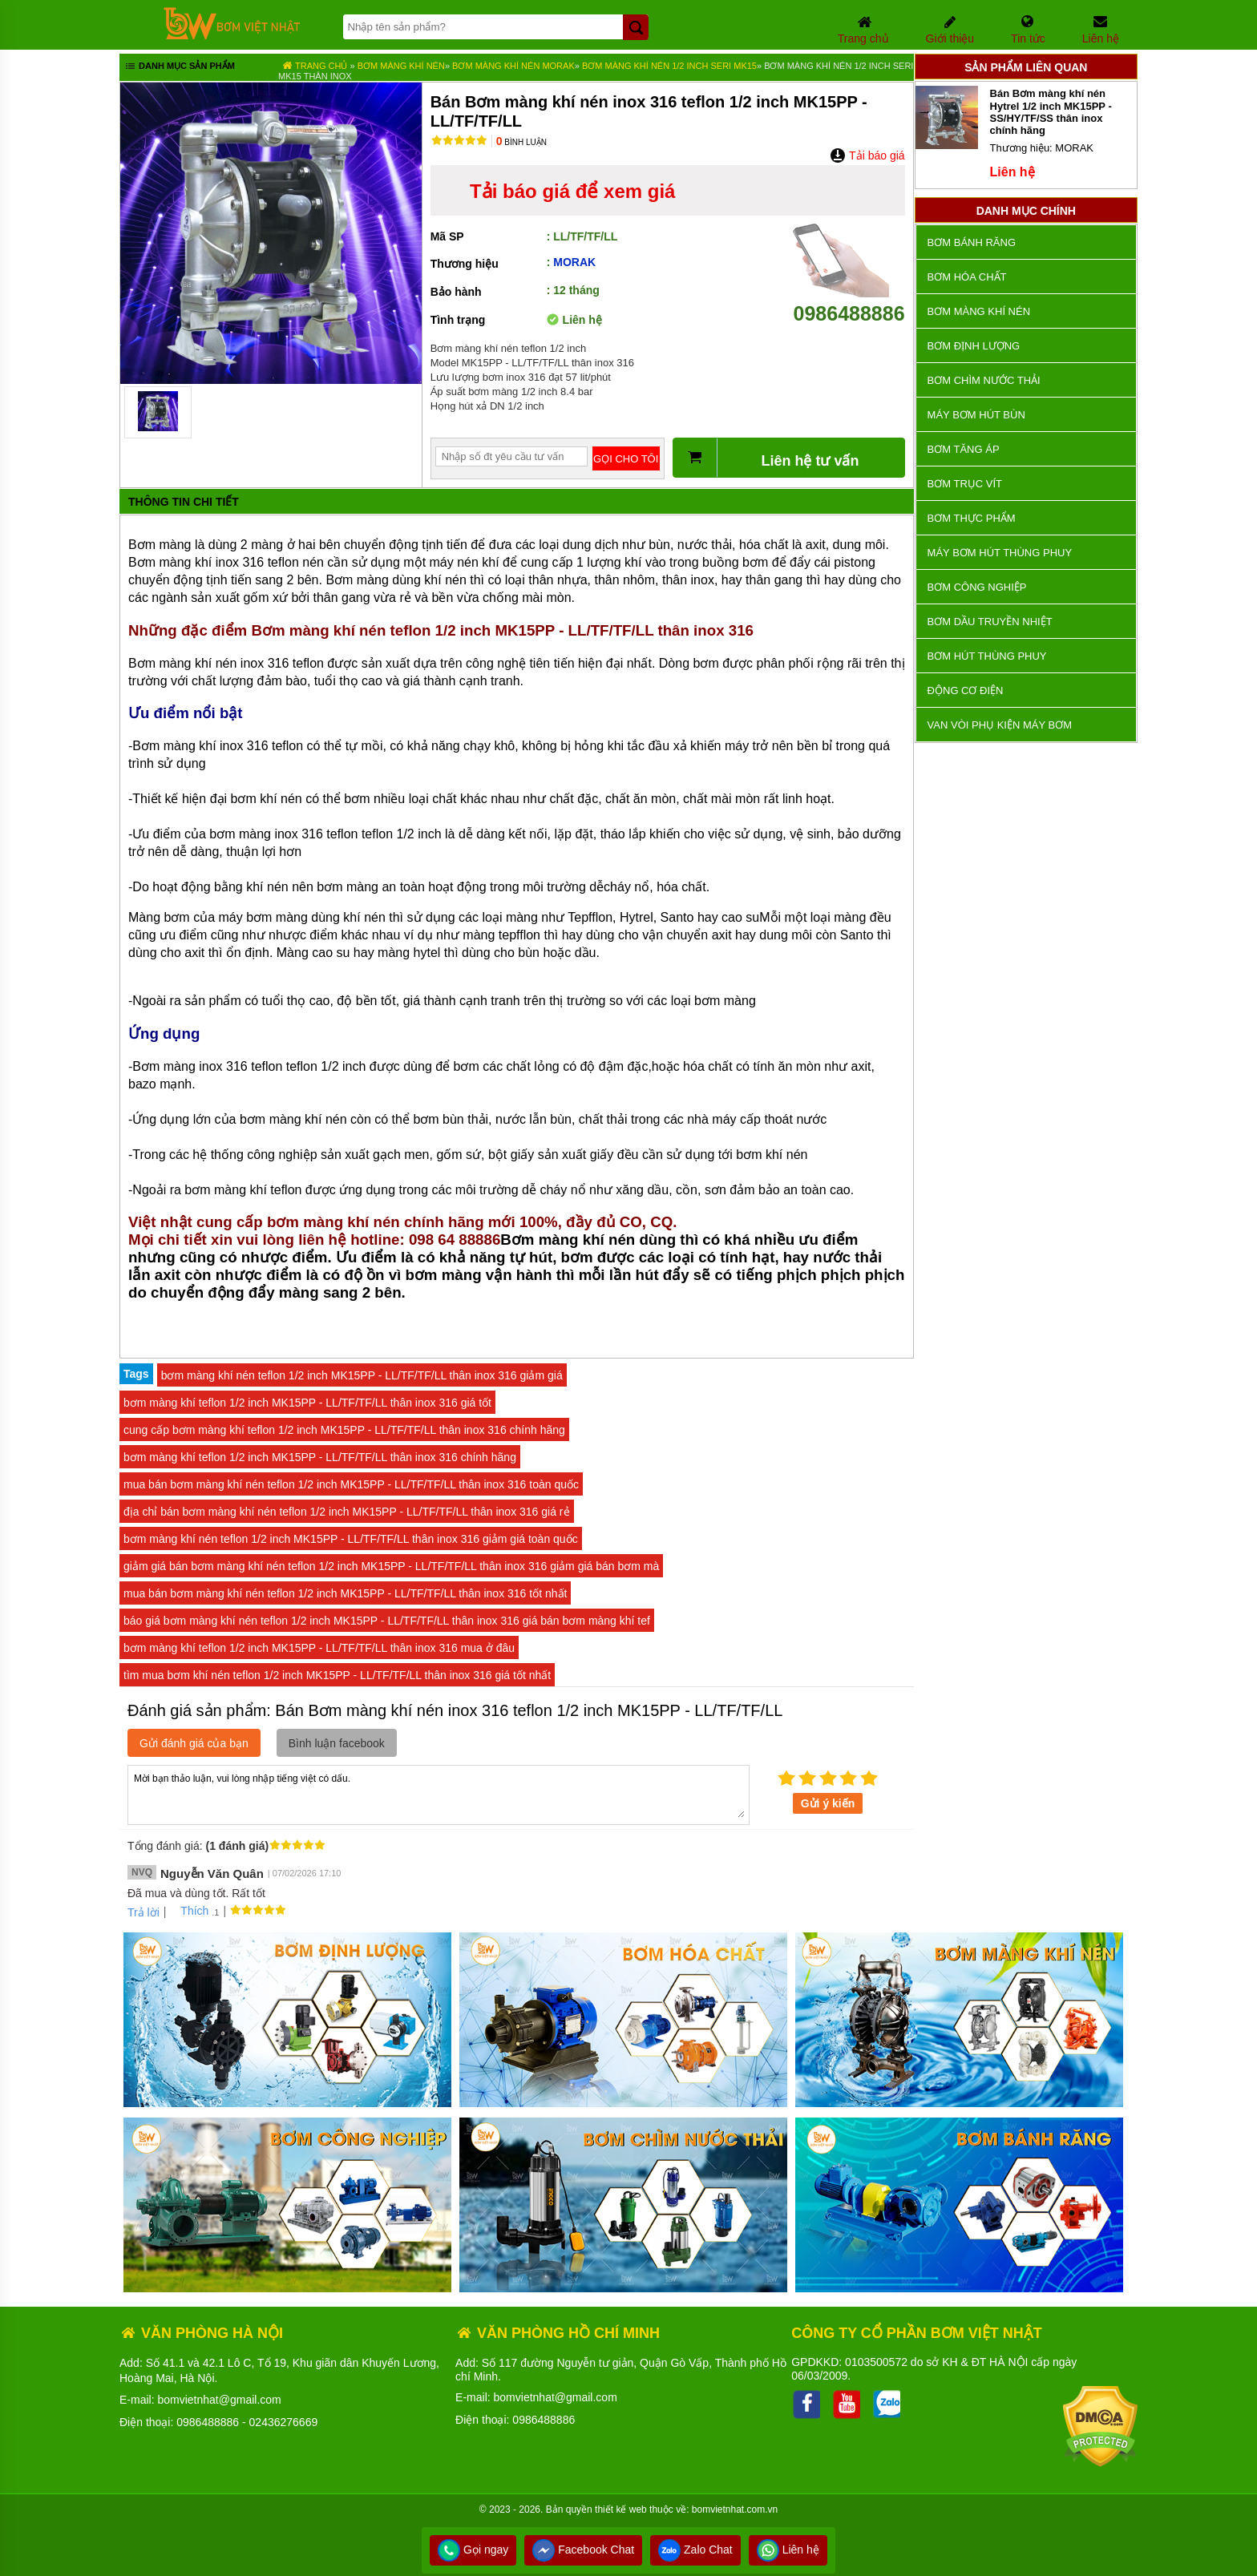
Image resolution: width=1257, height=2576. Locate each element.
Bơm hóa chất (967, 277)
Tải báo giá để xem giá (572, 191)
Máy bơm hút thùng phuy (1000, 553)
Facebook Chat (583, 2549)
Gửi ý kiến (828, 1803)
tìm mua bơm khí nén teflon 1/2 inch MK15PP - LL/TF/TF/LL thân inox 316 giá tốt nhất (337, 1675)
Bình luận (521, 142)
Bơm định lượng (974, 346)
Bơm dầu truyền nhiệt (990, 622)
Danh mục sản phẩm (179, 67)
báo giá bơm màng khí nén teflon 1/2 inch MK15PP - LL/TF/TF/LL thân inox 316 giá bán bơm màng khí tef (386, 1620)
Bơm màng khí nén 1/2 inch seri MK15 (669, 66)
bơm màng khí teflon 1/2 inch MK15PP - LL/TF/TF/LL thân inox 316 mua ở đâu (319, 1647)
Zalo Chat (695, 2549)
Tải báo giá (867, 155)
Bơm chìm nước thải (984, 380)
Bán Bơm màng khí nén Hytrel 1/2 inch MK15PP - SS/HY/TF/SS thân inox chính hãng (1051, 111)
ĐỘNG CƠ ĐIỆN (966, 690)
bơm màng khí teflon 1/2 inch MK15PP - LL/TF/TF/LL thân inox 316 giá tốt (307, 1402)
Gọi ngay (473, 2549)
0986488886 (849, 302)
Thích (188, 1910)
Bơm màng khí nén (401, 66)
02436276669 (283, 2422)
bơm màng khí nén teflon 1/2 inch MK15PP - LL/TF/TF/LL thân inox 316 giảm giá (362, 1375)
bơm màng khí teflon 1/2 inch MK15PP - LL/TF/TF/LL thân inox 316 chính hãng (319, 1457)
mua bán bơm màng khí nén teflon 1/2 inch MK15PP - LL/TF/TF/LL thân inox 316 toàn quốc (351, 1484)
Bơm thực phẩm (972, 518)
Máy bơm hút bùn (976, 415)
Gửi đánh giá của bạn (194, 1743)
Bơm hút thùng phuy (987, 656)
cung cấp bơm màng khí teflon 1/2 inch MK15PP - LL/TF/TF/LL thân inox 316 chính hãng (344, 1429)
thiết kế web (621, 2509)
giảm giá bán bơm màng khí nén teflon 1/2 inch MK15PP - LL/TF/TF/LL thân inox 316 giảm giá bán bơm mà (391, 1566)
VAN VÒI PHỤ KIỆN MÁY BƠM (1000, 725)
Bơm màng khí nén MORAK (513, 66)
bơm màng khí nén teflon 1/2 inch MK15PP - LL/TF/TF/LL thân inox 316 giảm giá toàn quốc (350, 1538)
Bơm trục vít (965, 484)
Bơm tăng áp (964, 449)
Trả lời (143, 1912)
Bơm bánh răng (972, 242)
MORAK (574, 262)
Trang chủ (314, 66)
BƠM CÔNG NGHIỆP (977, 587)
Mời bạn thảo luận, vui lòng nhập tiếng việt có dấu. (438, 1794)
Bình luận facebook (337, 1743)
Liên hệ (788, 2549)
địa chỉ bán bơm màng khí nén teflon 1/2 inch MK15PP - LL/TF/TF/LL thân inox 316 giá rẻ (346, 1511)
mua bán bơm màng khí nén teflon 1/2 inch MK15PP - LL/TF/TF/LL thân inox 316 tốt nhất (345, 1593)
